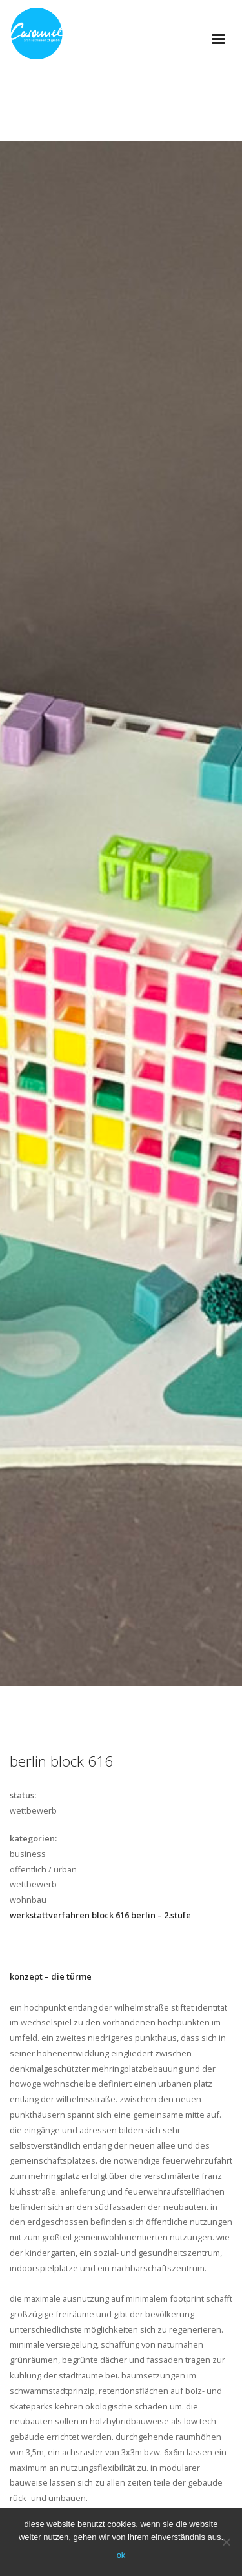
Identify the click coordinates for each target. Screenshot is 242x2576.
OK (121, 2555)
